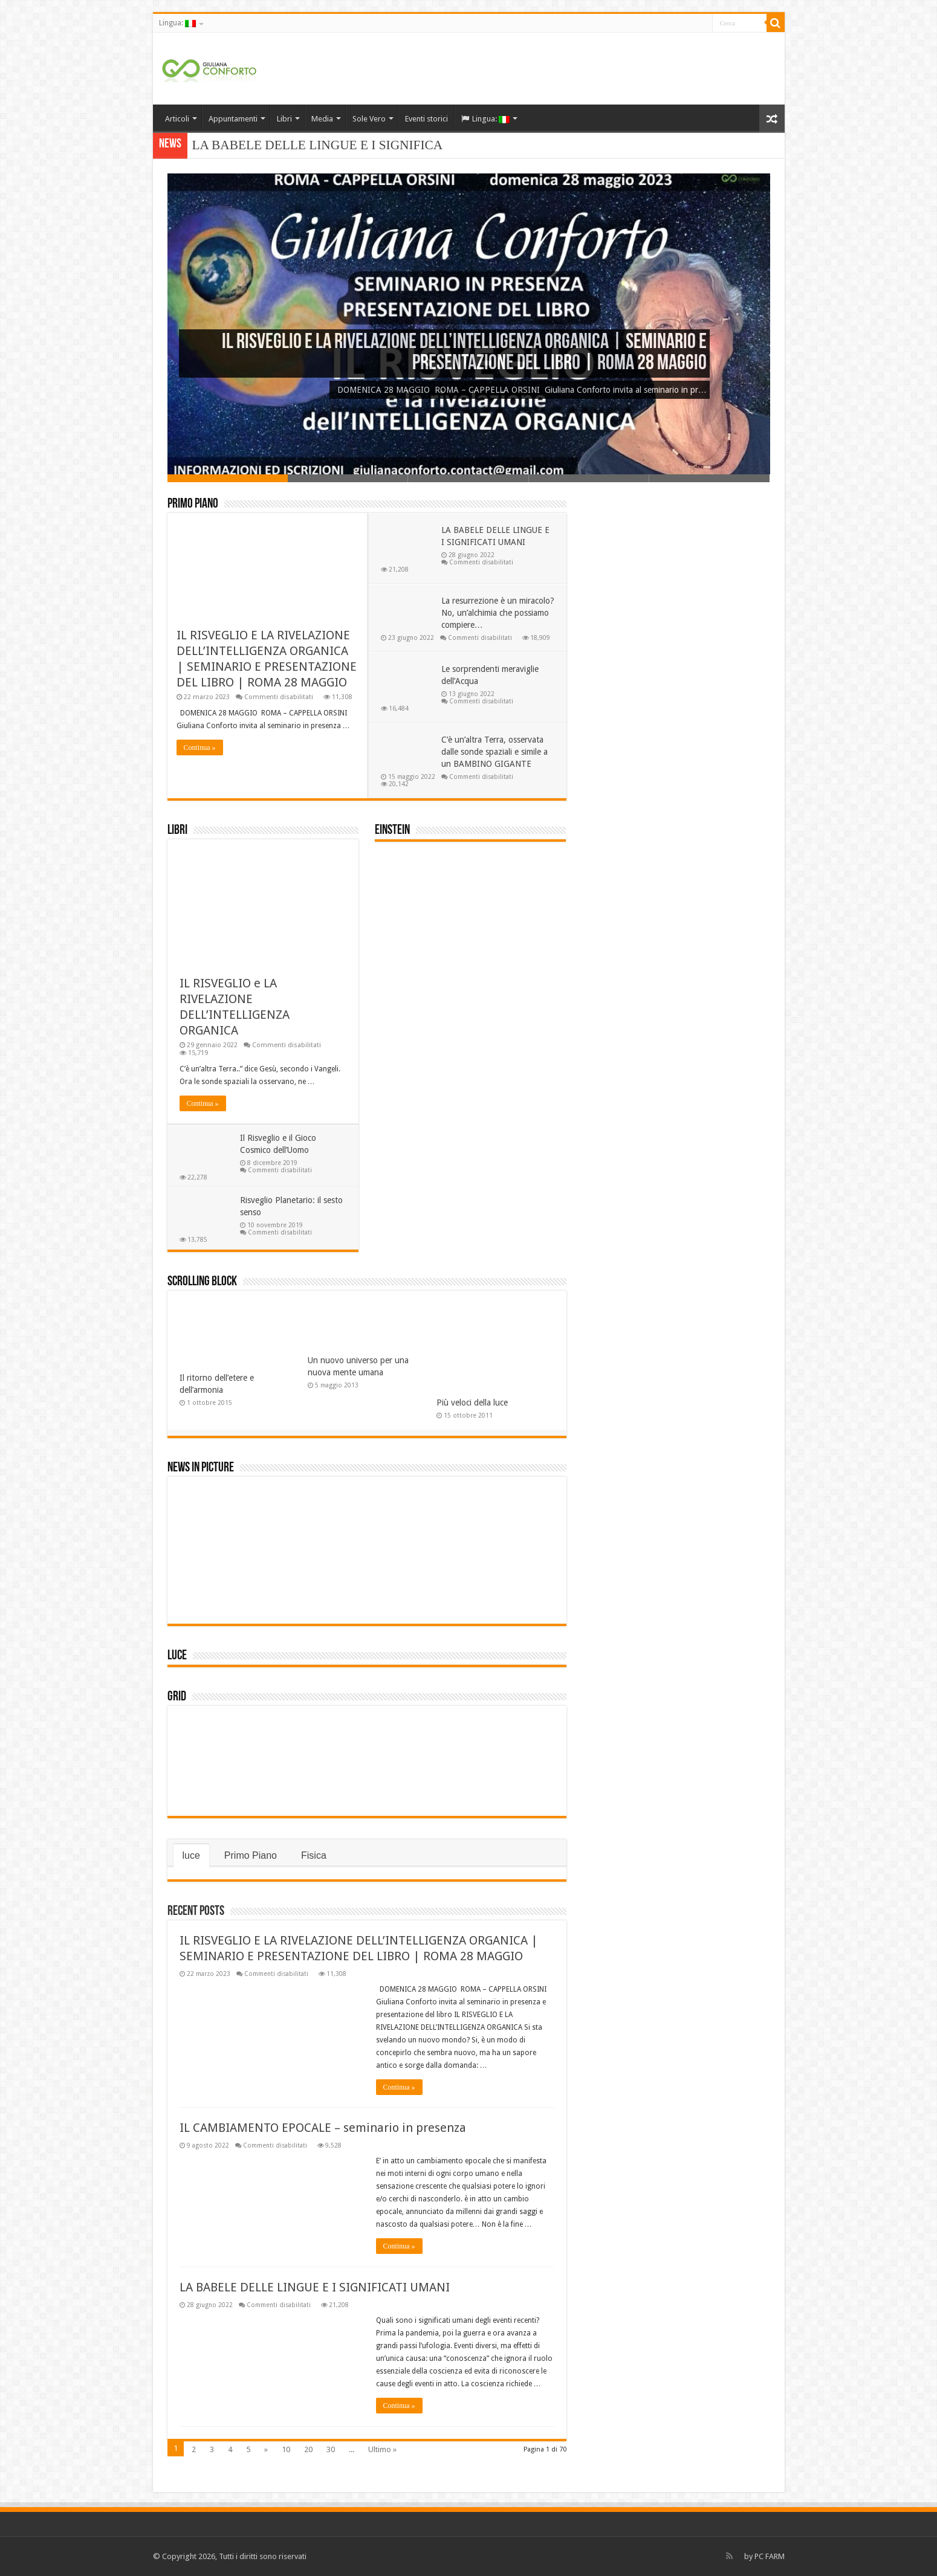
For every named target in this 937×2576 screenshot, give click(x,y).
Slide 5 (709, 478)
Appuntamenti (233, 118)
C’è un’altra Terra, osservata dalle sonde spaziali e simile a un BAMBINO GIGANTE (494, 752)
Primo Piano (192, 504)
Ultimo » (382, 2449)
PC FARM (769, 2556)
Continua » (200, 747)
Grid (176, 1697)
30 (330, 2449)
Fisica (313, 1855)
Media (322, 118)
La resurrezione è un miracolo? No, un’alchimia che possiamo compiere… (497, 613)
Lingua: (177, 23)
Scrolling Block (202, 1282)
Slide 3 (468, 478)
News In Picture (200, 1468)
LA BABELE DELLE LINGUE (274, 145)
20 (308, 2449)
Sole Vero (369, 118)
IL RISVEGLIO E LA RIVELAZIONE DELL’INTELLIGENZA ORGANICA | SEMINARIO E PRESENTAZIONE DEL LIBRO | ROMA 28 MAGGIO (464, 353)
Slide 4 (589, 478)
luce (177, 1656)
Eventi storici (426, 118)
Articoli (177, 118)
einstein (392, 831)
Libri (284, 118)
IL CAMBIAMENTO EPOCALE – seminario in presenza (323, 2127)
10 (286, 2449)
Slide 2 (348, 478)
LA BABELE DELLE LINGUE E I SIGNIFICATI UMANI (315, 2287)
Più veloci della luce (472, 1402)
